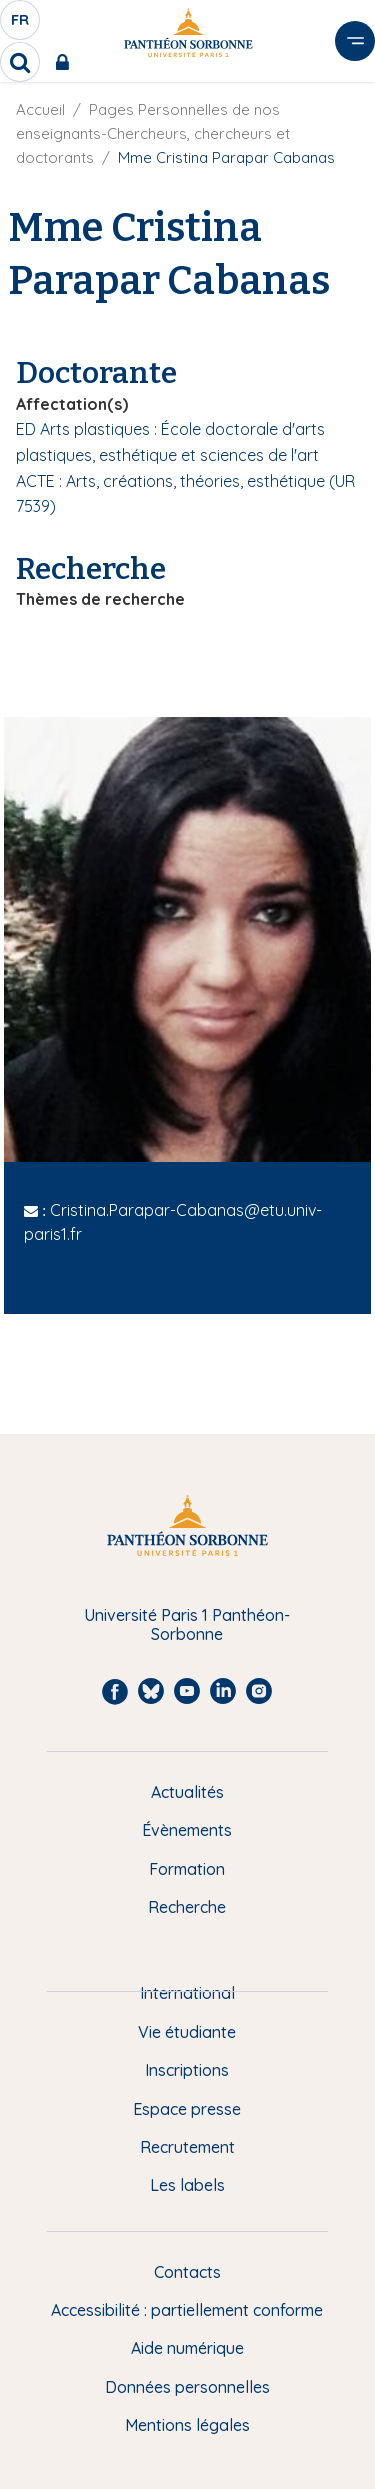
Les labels (187, 2185)
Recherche (187, 1907)
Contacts (187, 2272)
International (187, 1993)
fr (21, 25)
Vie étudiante (187, 2032)
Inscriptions (187, 2070)
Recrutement (187, 2147)
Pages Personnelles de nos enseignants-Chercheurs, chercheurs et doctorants (153, 133)
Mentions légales (187, 2425)
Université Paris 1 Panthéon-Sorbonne (187, 1624)
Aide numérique (187, 2348)
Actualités (187, 1792)
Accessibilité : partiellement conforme (187, 2310)
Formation (187, 1869)
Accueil (40, 109)
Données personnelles (187, 2387)
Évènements (187, 1830)
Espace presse (187, 2109)
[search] (20, 62)
